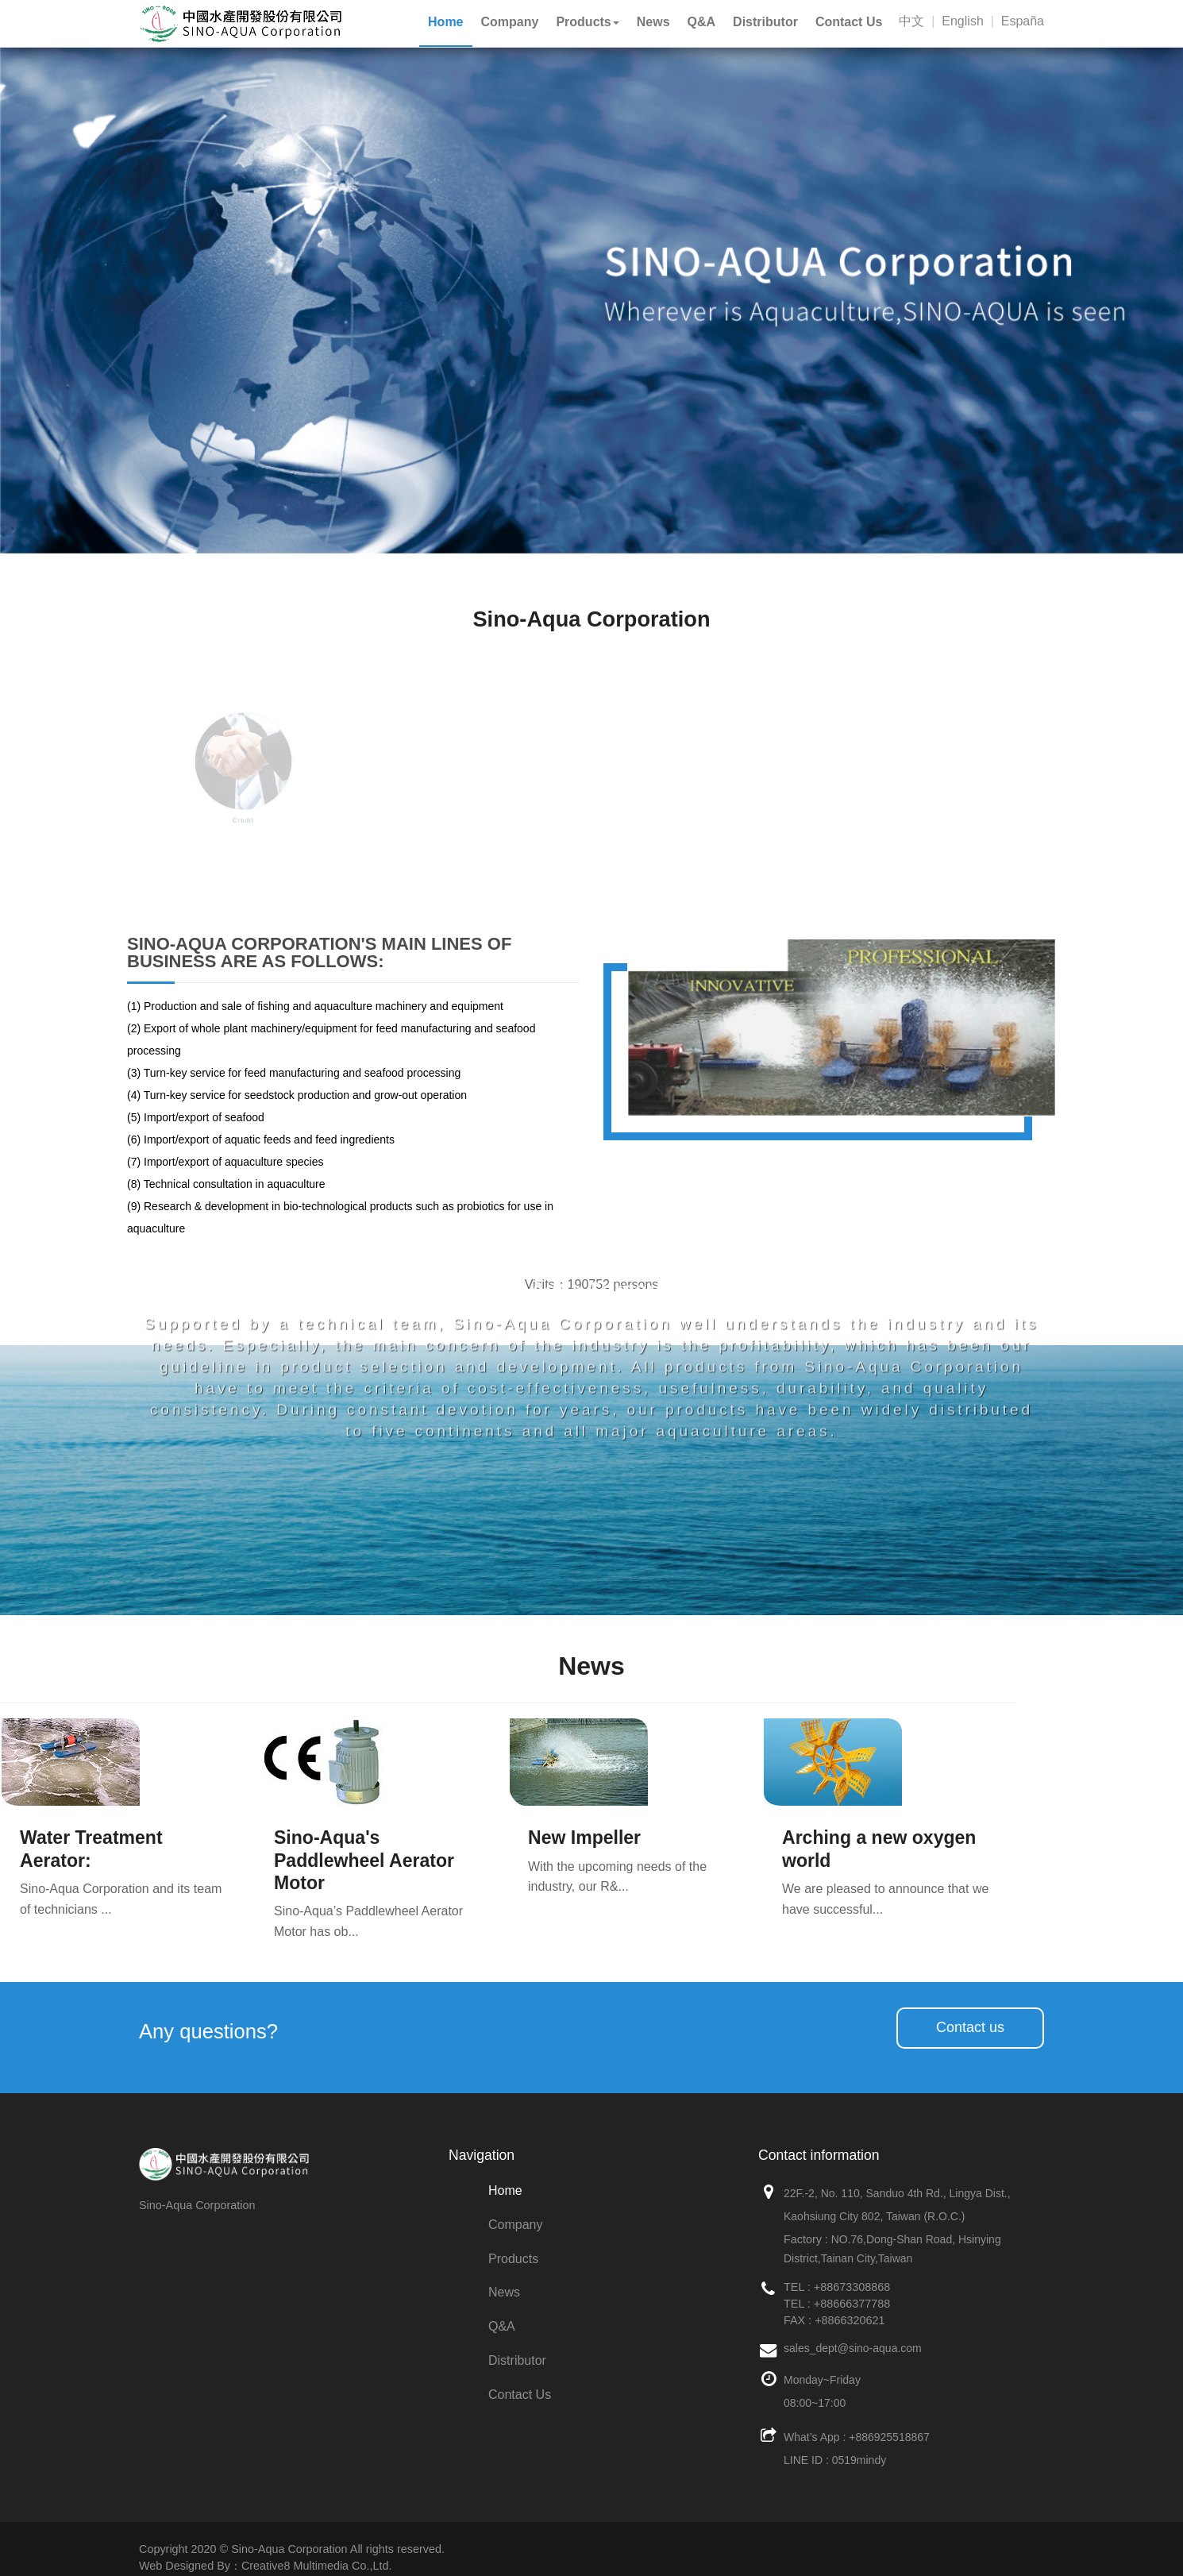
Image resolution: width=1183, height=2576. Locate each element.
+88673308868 (852, 2287)
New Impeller (584, 1837)
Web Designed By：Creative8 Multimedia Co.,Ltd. (265, 2565)
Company (515, 2224)
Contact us (970, 2027)
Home (505, 2190)
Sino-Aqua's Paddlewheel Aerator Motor (364, 1860)
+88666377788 (852, 2303)
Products (513, 2259)
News (504, 2292)
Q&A (501, 2326)
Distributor (517, 2360)
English (962, 21)
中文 (911, 21)
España (1022, 21)
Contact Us (519, 2394)
